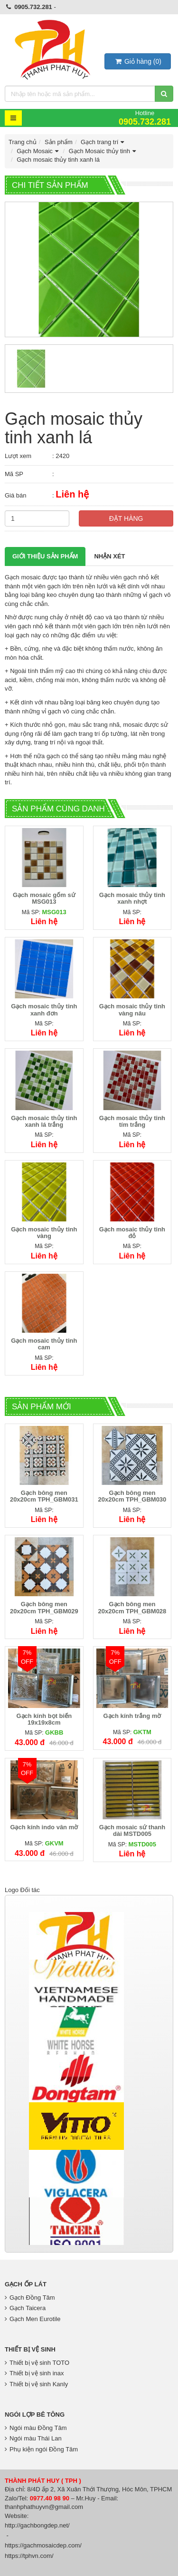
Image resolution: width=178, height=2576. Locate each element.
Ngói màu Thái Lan (33, 2438)
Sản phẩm (59, 142)
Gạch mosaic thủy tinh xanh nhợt (132, 898)
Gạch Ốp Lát (26, 2284)
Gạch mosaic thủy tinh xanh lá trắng (44, 1121)
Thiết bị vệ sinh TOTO (37, 2362)
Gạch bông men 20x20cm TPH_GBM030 (132, 1496)
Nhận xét (109, 556)
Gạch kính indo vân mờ (44, 1827)
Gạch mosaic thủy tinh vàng (44, 1232)
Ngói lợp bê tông (35, 2414)
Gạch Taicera (25, 2308)
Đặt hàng (126, 518)
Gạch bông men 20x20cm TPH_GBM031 (44, 1496)
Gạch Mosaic (38, 151)
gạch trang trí (82, 733)
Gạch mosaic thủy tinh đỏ (132, 1232)
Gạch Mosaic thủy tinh (103, 151)
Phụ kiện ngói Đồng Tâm (41, 2449)
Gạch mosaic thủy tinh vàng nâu (132, 1009)
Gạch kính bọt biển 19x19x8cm (44, 1719)
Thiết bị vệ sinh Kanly (36, 2384)
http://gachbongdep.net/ (37, 2525)
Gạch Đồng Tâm (30, 2297)
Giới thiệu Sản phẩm (45, 556)
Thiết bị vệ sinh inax (34, 2373)
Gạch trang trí (103, 142)
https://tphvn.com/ (29, 2555)
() (137, 61)
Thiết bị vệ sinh (30, 2349)
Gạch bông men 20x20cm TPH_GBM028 (132, 1607)
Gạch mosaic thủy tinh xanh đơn (44, 1009)
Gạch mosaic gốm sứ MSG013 (44, 898)
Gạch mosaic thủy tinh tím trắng (132, 1121)
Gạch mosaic (23, 577)
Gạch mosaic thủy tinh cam (44, 1344)
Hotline (145, 117)
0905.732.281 (33, 6)
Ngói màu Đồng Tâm (35, 2427)
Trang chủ (23, 142)
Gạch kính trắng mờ (132, 1715)
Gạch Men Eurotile (32, 2318)
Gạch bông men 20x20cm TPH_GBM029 (44, 1607)
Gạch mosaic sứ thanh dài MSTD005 (132, 1830)
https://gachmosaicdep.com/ (43, 2545)
